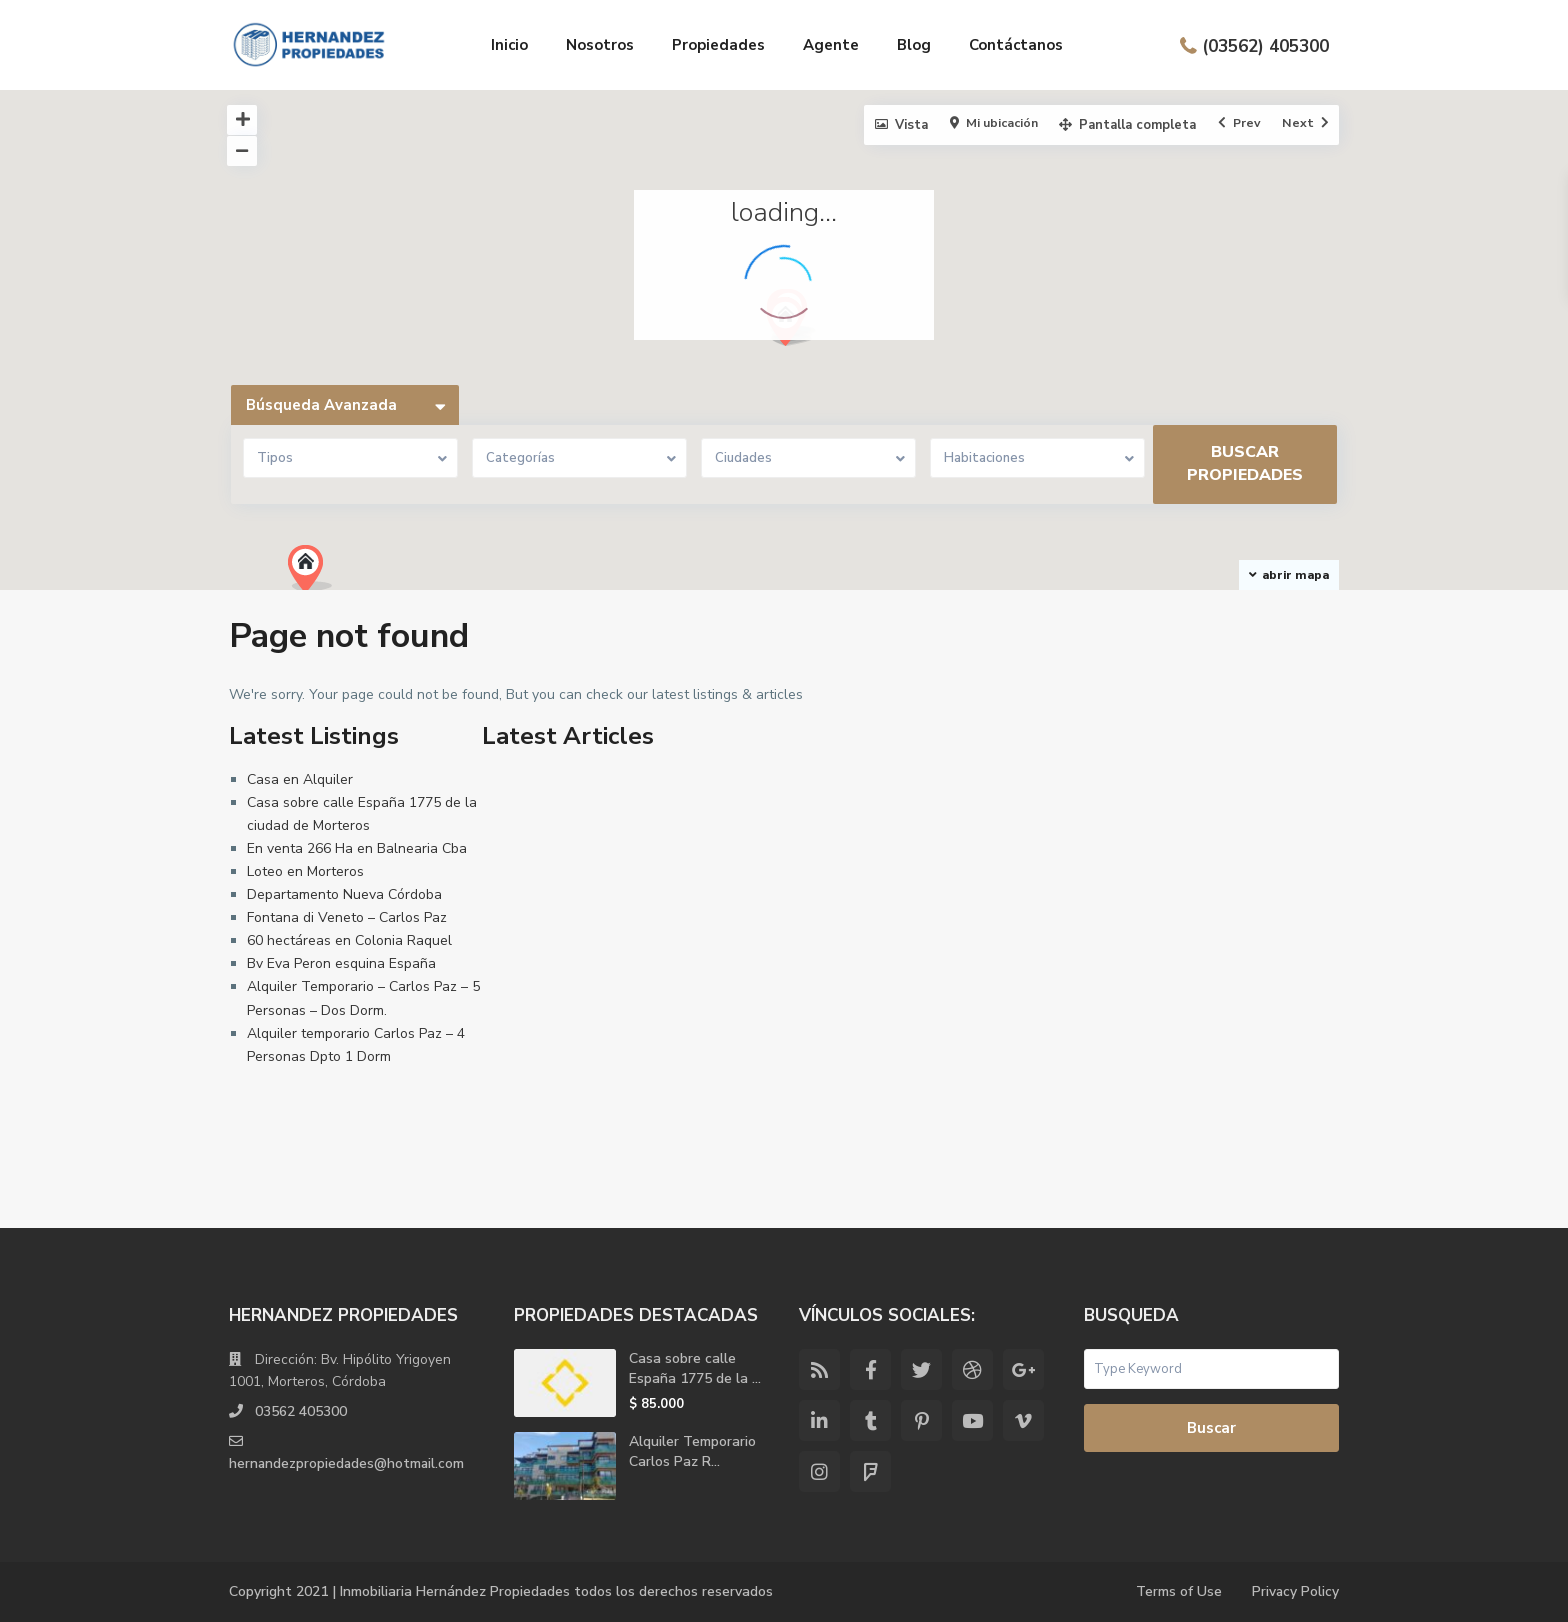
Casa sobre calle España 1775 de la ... (695, 1368)
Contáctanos (1016, 45)
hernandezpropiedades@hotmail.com (348, 1463)
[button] (317, 574)
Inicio (509, 45)
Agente (831, 45)
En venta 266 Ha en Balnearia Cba (357, 848)
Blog (914, 45)
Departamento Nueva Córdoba (344, 894)
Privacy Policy (1295, 1591)
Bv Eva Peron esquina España (341, 963)
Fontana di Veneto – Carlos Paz (347, 917)
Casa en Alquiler (300, 779)
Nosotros (600, 45)
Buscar (1211, 1428)
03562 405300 (301, 1411)
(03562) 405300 (1265, 45)
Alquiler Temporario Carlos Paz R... (692, 1451)
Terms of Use (1178, 1591)
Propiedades (718, 45)
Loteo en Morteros (305, 871)
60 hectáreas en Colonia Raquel (349, 940)
